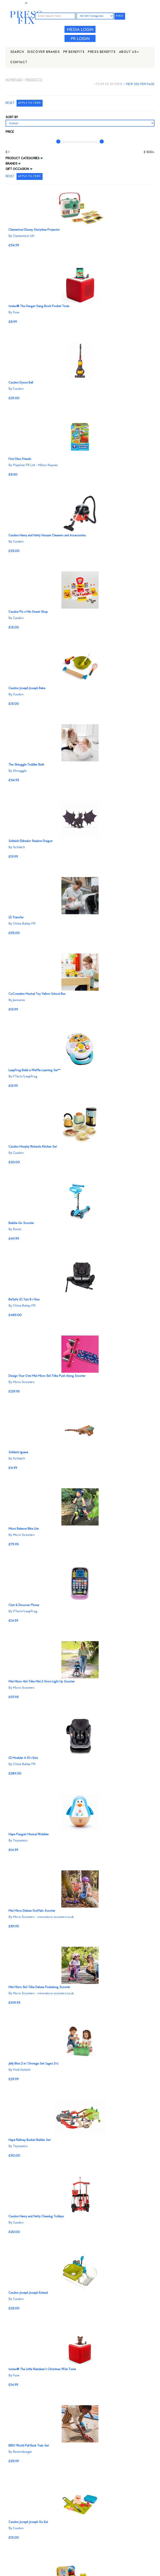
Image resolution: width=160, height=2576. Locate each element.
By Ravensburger (20, 2452)
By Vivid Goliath (19, 2070)
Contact (18, 62)
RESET (10, 103)
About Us (129, 52)
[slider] (58, 141)
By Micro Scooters (21, 1382)
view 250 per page (140, 84)
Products (34, 80)
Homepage (14, 80)
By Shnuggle (17, 771)
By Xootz (14, 1229)
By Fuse (13, 312)
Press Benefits (102, 52)
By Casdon (16, 389)
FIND (119, 16)
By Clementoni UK (21, 236)
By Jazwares (16, 1000)
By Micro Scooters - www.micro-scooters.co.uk (41, 1917)
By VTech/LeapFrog (22, 1076)
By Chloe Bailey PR (21, 924)
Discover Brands (43, 52)
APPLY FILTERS (29, 103)
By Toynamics (18, 1841)
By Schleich (16, 847)
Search (17, 52)
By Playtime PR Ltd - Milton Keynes (33, 465)
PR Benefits (74, 52)
